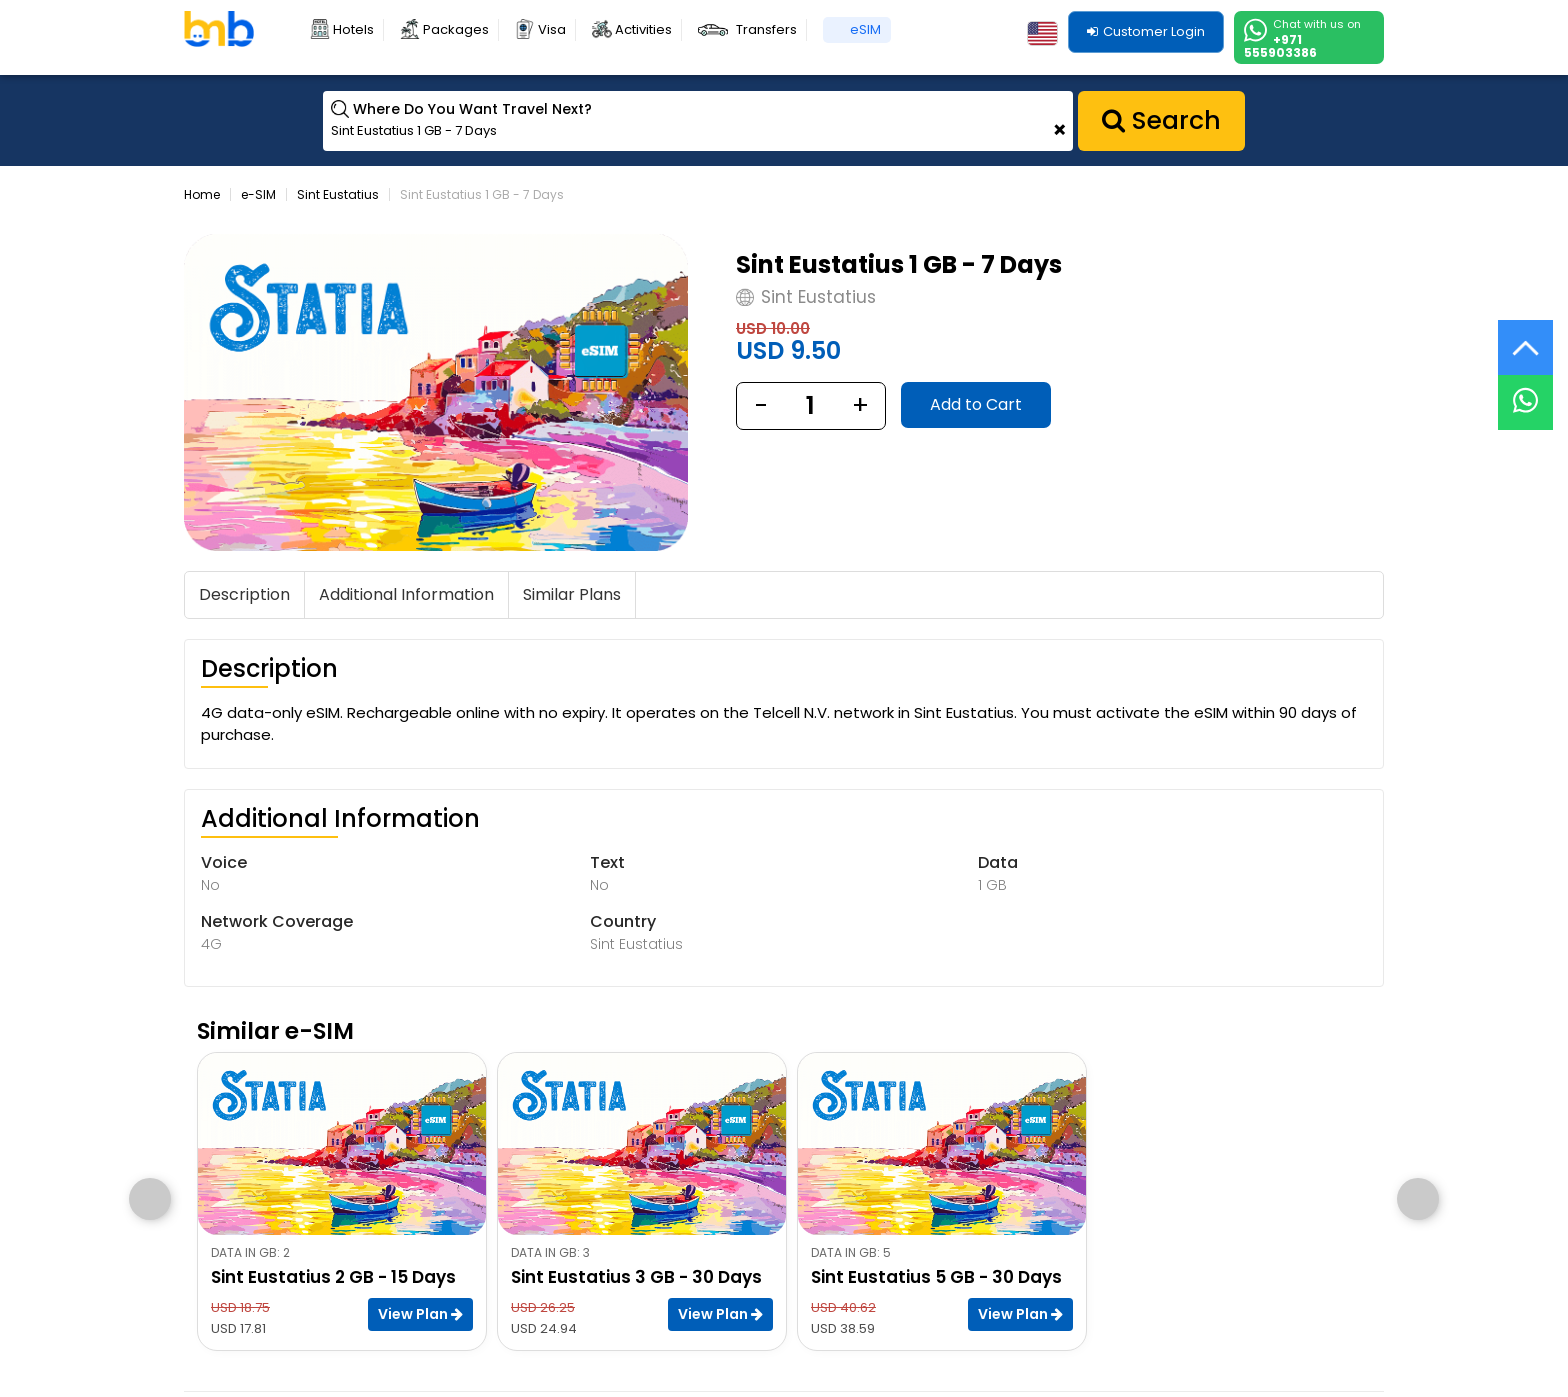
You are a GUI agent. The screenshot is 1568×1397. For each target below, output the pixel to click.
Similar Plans (572, 594)
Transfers (766, 29)
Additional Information (406, 594)
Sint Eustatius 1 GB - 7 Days (482, 194)
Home (202, 194)
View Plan (420, 1314)
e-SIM (258, 194)
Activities (643, 29)
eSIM (865, 29)
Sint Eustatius (338, 194)
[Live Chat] (1525, 389)
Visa (552, 29)
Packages (456, 29)
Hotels (353, 29)
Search (1161, 120)
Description (244, 594)
